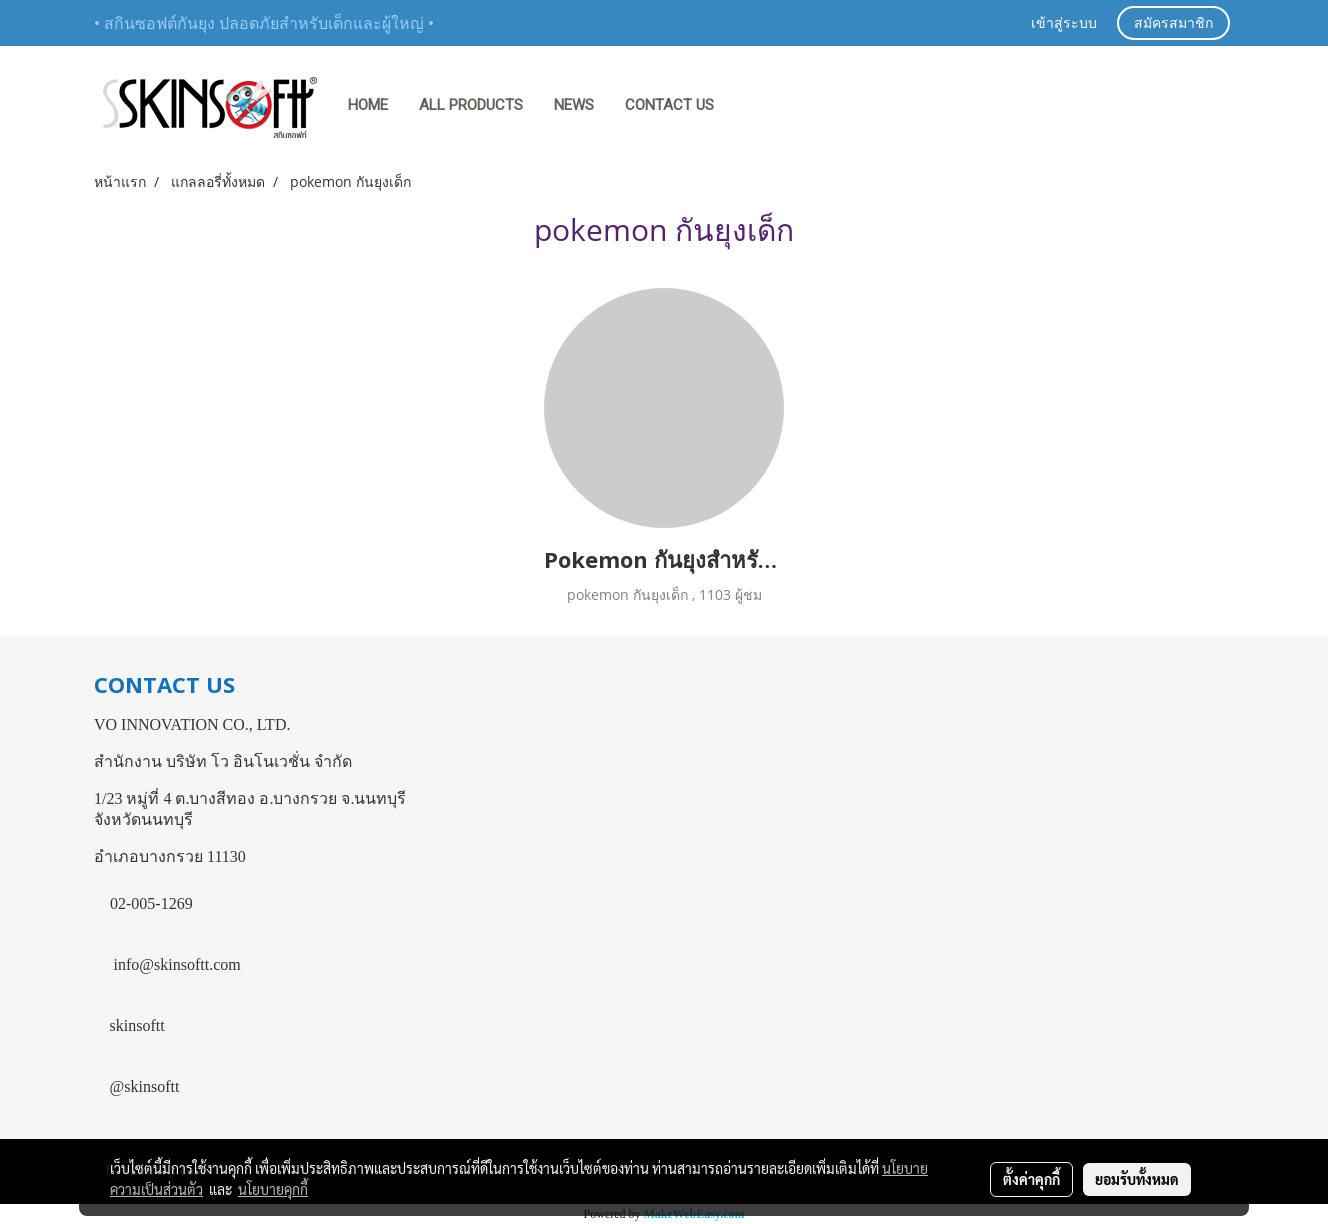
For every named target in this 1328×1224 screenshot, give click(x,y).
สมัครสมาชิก (1173, 24)
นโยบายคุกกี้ (273, 1189)
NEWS (574, 105)
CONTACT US (669, 105)
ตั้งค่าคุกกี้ (1031, 1179)
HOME (368, 105)
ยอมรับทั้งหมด (1137, 1179)
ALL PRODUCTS (471, 105)
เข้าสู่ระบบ (1064, 24)
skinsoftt (137, 1025)
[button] (748, 106)
